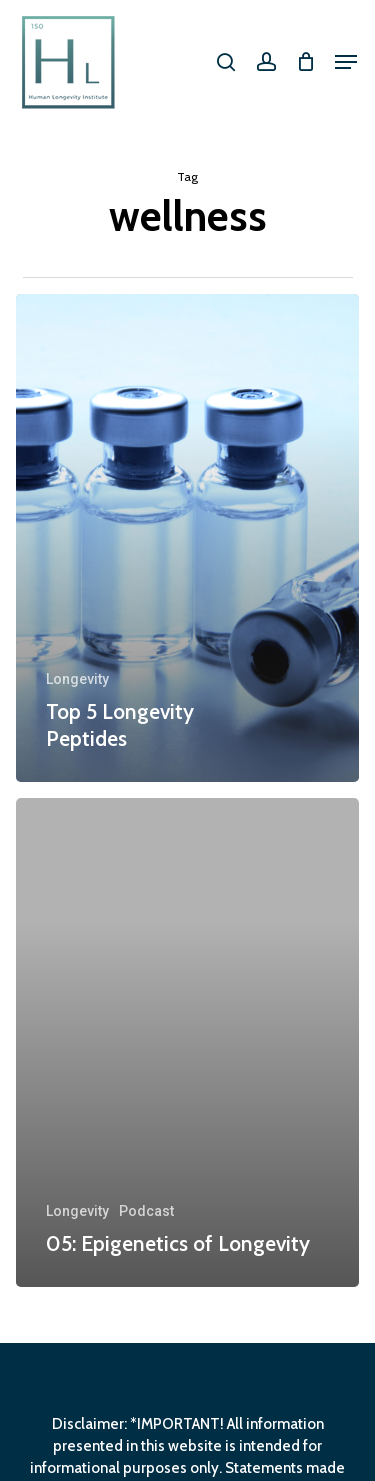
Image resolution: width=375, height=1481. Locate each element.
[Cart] (305, 62)
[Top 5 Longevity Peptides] (187, 538)
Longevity (77, 679)
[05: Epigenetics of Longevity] (187, 1042)
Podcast (146, 1211)
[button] (346, 62)
